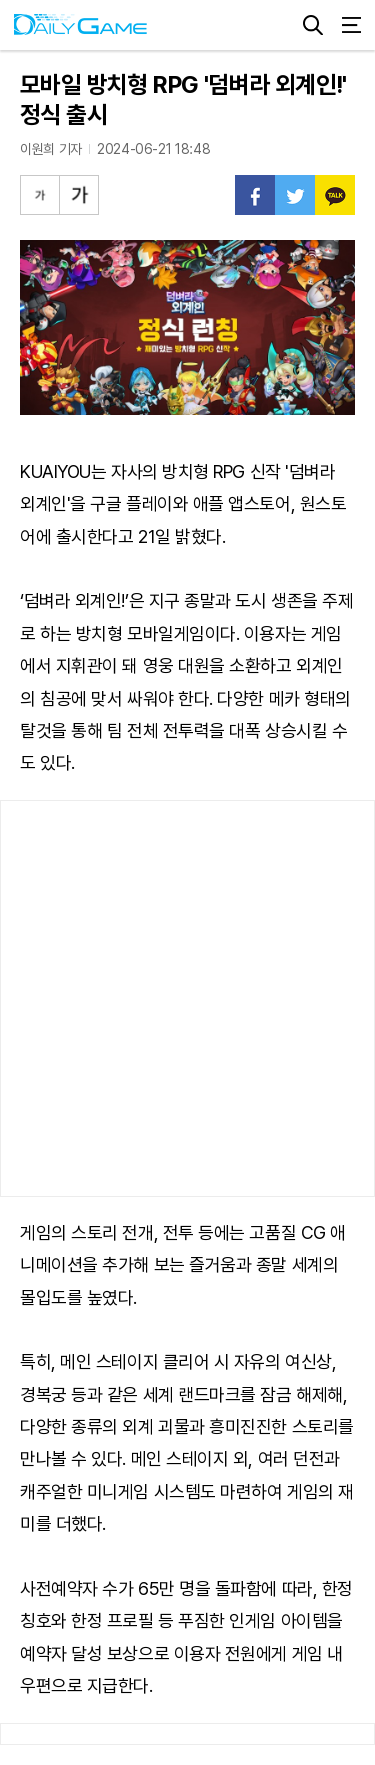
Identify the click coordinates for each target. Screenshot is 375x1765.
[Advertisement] (187, 998)
